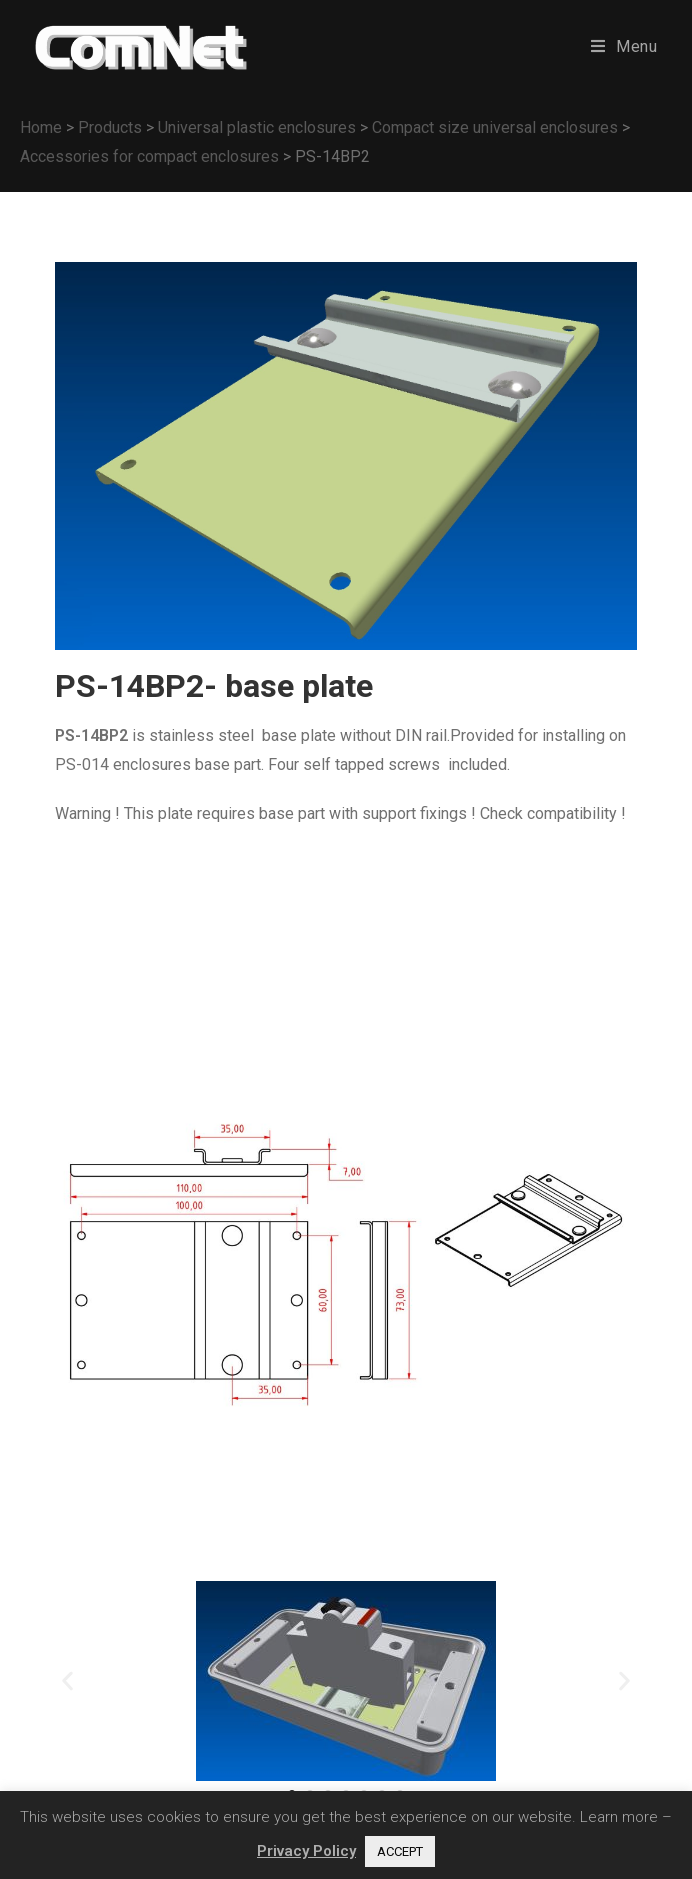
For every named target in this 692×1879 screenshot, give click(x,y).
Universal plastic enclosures (257, 127)
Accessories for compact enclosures (149, 156)
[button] (67, 1680)
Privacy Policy (306, 1851)
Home (41, 127)
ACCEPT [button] (400, 1851)
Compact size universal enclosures (495, 127)
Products (110, 127)
